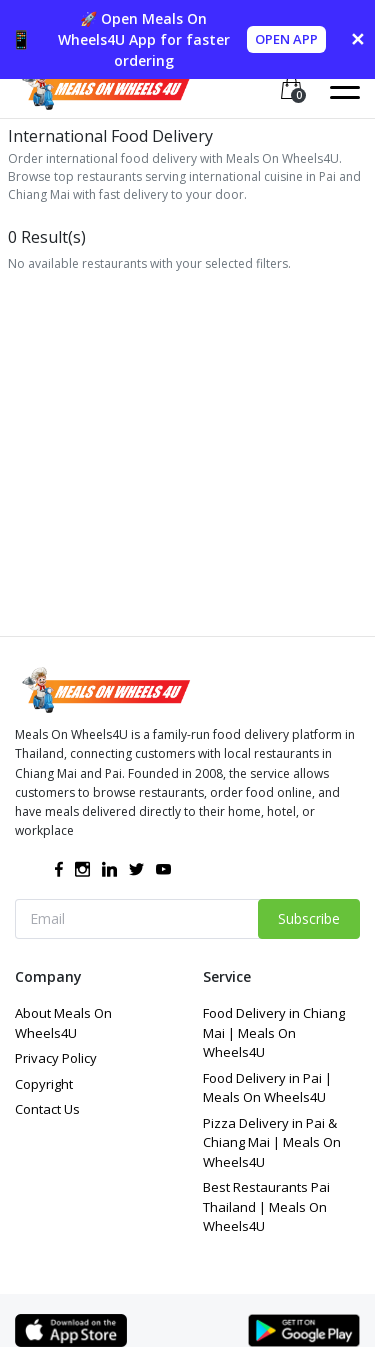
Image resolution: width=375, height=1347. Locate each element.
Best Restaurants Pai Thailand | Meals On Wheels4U (266, 1206)
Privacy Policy (56, 1058)
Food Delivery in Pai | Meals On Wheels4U (267, 1088)
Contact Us (47, 1109)
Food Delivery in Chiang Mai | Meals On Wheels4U (274, 1032)
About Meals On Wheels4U (63, 1023)
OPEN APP (286, 39)
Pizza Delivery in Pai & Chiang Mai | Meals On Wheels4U (272, 1142)
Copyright (44, 1084)
